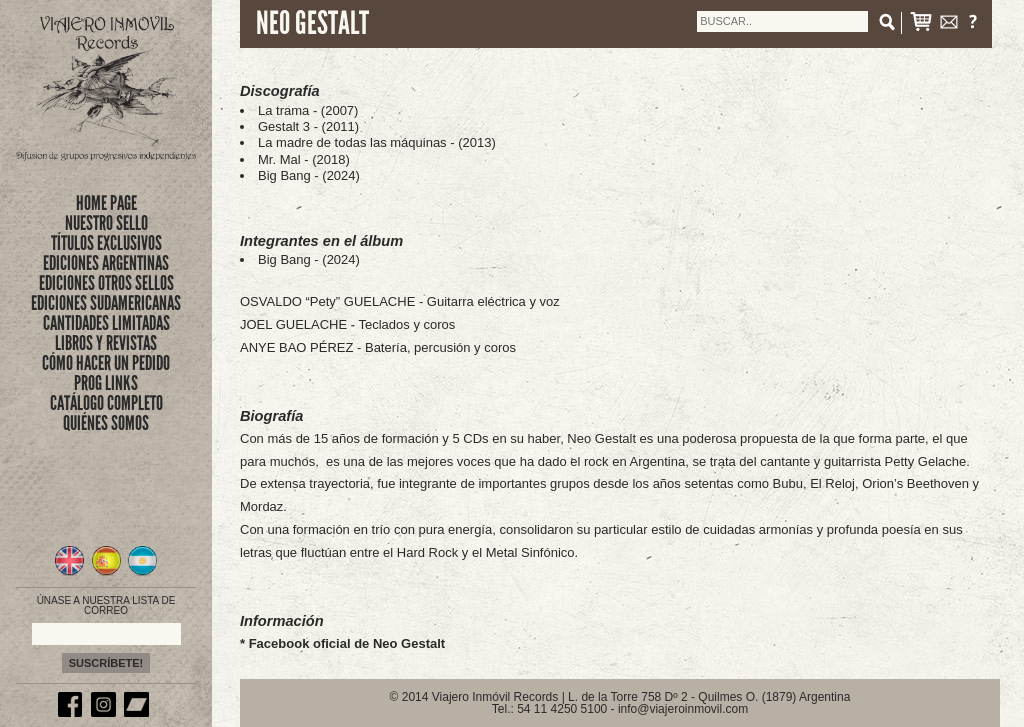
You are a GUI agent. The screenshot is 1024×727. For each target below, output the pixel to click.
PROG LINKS (106, 383)
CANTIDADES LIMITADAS (106, 323)
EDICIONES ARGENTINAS (106, 263)
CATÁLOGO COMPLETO (106, 403)
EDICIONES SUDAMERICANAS (106, 303)
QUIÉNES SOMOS (106, 423)
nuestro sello (106, 223)
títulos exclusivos (106, 243)
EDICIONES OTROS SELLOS (106, 283)
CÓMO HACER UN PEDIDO (106, 363)
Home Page (106, 203)
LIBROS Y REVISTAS (106, 343)
